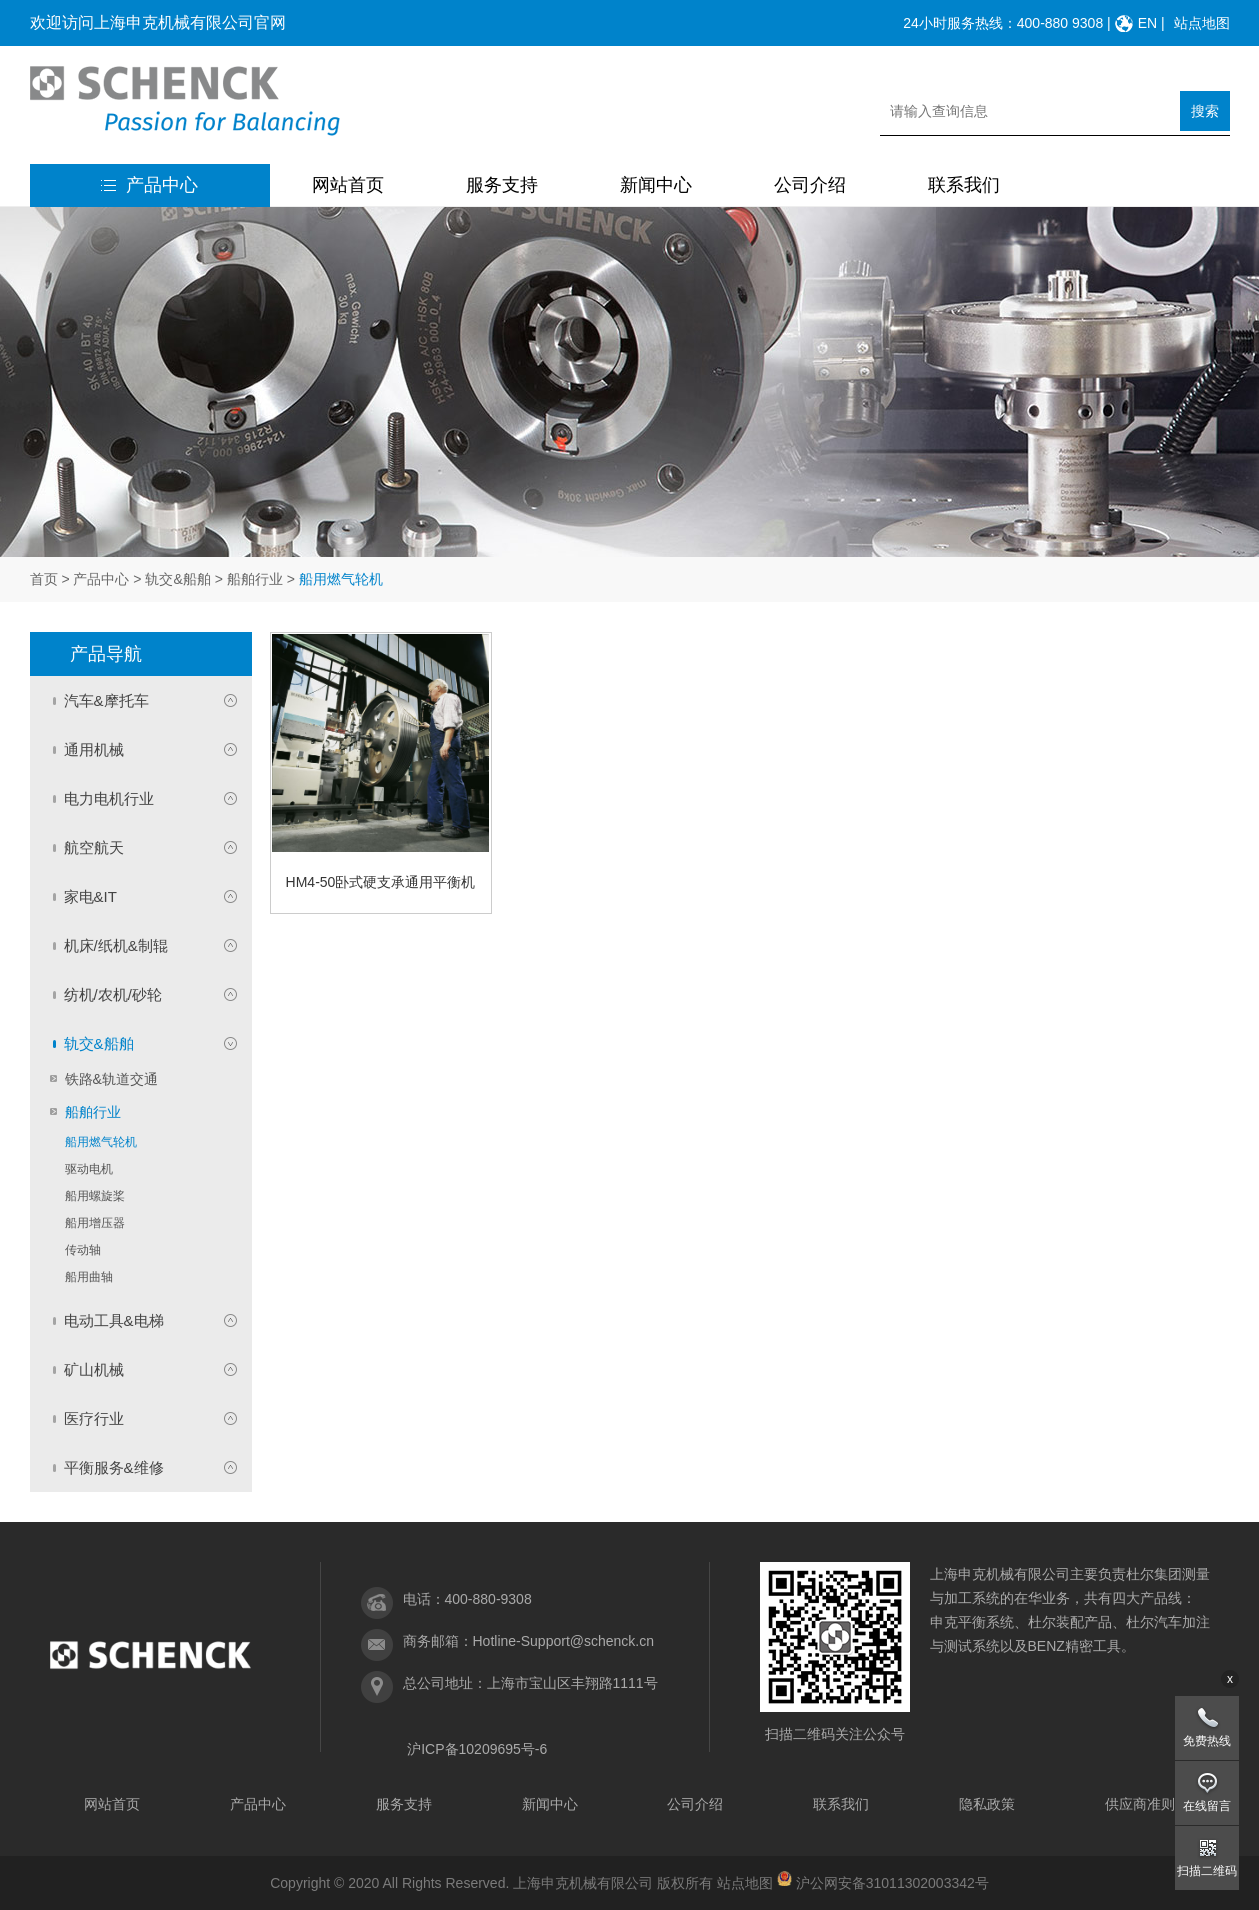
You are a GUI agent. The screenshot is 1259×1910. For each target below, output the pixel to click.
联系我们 (964, 185)
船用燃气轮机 (101, 1142)
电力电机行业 (109, 798)
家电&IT (90, 896)
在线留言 (1207, 1806)
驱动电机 (89, 1169)
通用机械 (94, 749)
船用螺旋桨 (95, 1196)
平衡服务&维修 (114, 1467)
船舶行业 (255, 579)
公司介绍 (810, 185)
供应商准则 (1140, 1804)
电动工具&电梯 (114, 1320)
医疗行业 (94, 1418)
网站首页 (348, 185)
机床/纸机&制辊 (116, 945)
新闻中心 (656, 185)
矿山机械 (94, 1369)
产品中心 (149, 185)
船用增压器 (95, 1223)
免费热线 (1207, 1741)
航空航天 (94, 847)
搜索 (1205, 111)
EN (1147, 23)
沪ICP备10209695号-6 (477, 1749)
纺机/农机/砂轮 (113, 994)
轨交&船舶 (177, 579)
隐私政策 (987, 1804)
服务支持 (502, 185)
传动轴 (83, 1250)
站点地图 (1202, 23)
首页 (44, 579)
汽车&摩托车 (106, 700)
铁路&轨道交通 (111, 1079)
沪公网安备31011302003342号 (892, 1883)
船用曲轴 (89, 1277)
